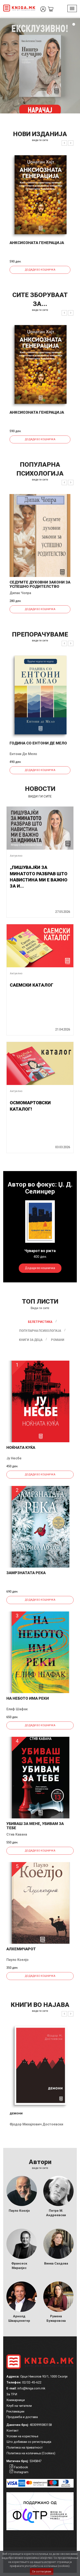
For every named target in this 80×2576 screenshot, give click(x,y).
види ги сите (40, 140)
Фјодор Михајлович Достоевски (36, 2124)
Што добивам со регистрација (28, 2442)
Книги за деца (30, 1340)
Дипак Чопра (20, 593)
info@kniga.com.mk (31, 2388)
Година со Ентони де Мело (38, 743)
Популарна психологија (40, 1330)
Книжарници (15, 2400)
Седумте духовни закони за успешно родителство (40, 584)
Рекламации (15, 2411)
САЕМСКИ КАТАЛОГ (31, 985)
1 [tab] (73, 24)
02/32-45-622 (31, 2382)
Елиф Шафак (17, 1709)
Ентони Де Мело (23, 754)
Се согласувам (41, 2571)
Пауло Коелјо (17, 1960)
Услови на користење (22, 2436)
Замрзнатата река (26, 1573)
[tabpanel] (40, 65)
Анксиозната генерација (37, 242)
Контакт (12, 2430)
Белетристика (40, 1322)
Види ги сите (40, 1308)
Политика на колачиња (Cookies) (30, 2453)
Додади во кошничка (40, 269)
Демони (16, 2113)
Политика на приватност (24, 2447)
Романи (57, 1340)
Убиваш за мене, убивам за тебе (35, 1825)
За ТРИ (11, 2394)
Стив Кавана (16, 1834)
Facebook (21, 2467)
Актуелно (16, 855)
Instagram (21, 2472)
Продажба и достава (22, 2417)
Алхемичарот (21, 1949)
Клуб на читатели (19, 2406)
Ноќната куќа (20, 1447)
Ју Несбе (14, 1458)
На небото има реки (27, 1698)
